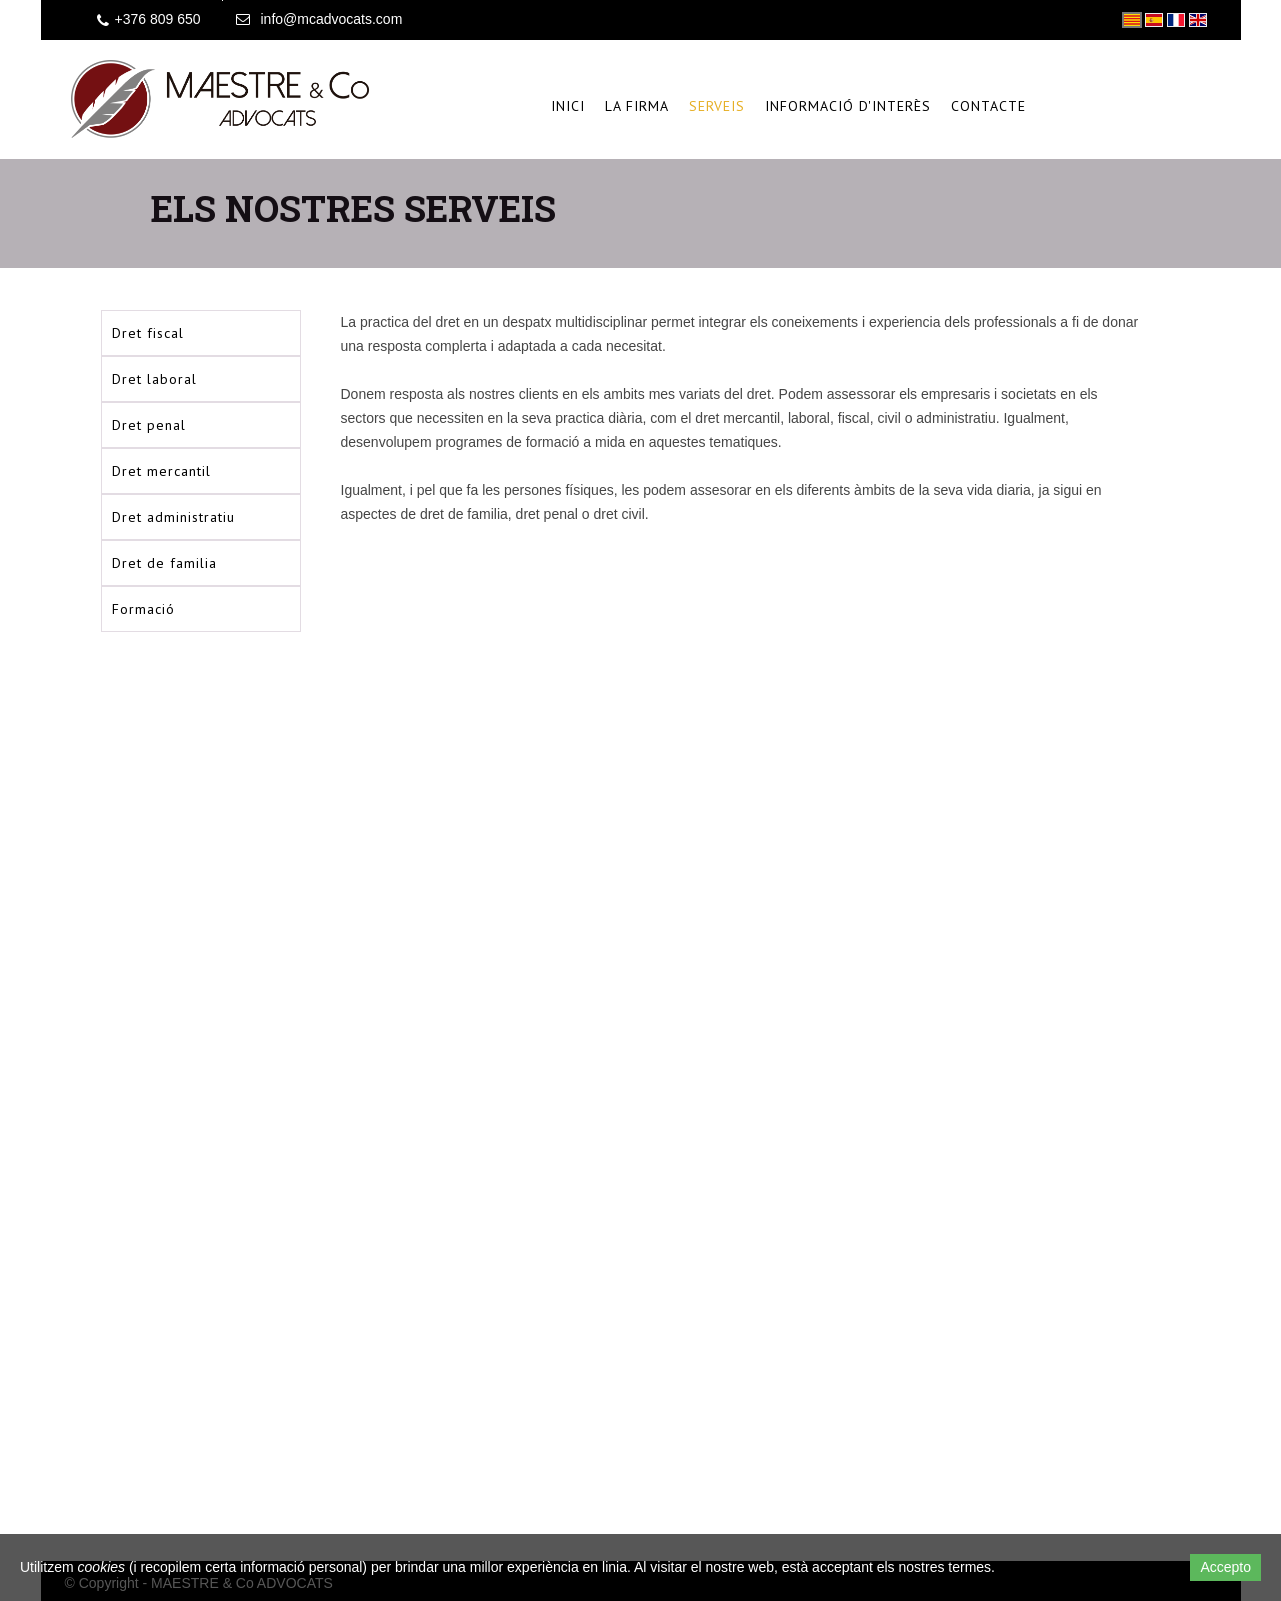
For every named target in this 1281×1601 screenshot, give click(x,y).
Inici (568, 106)
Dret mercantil (161, 471)
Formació (143, 609)
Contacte (988, 106)
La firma (637, 106)
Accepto (1225, 1567)
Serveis (717, 106)
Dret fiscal (148, 333)
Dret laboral (154, 379)
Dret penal (149, 425)
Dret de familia (164, 563)
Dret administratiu (173, 517)
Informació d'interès (848, 106)
